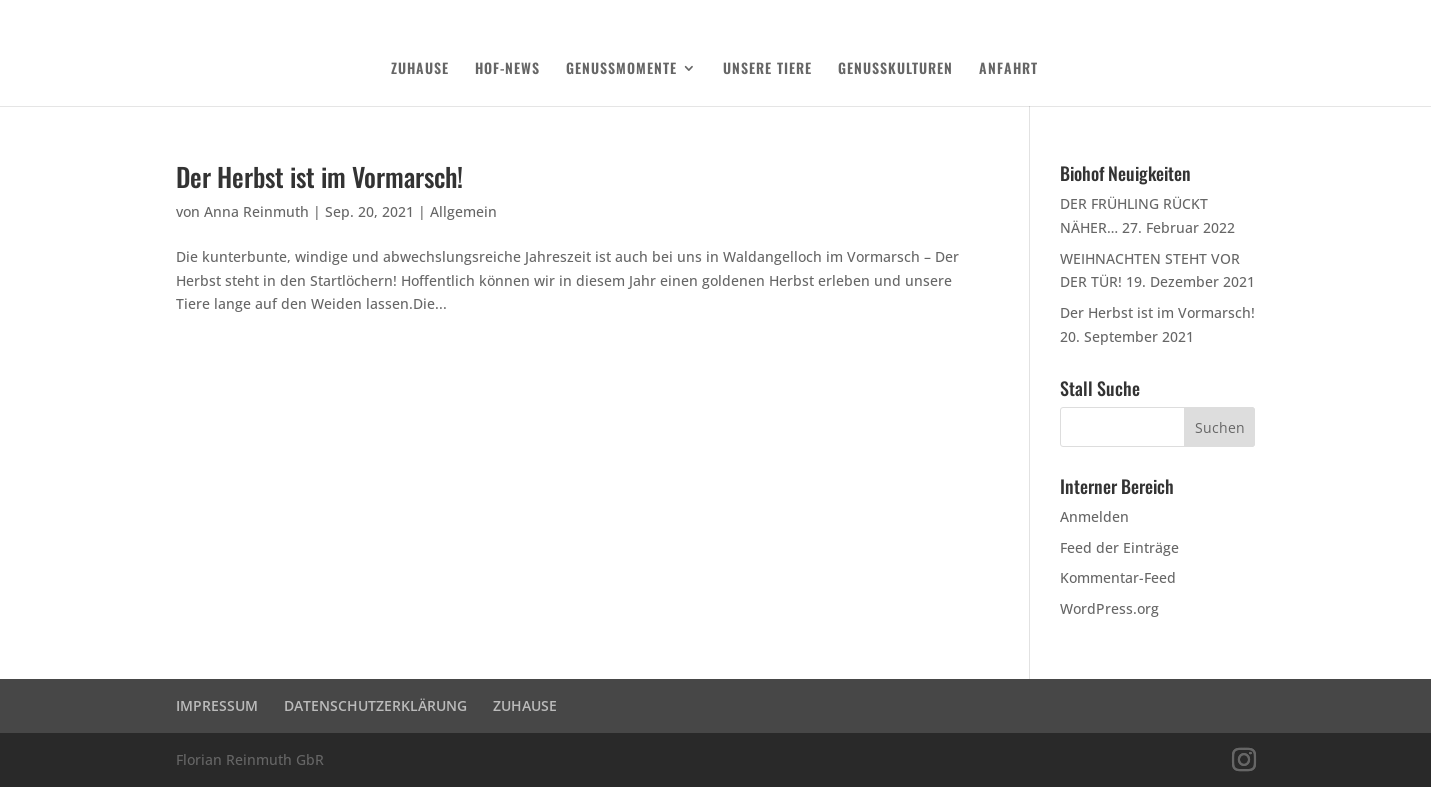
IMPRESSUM (217, 705)
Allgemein (463, 211)
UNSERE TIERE (767, 69)
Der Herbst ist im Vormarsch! (319, 176)
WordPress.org (1109, 608)
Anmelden (1094, 516)
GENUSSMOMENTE (621, 69)
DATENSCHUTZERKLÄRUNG (1150, 16)
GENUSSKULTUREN (895, 69)
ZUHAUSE (420, 69)
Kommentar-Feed (1118, 577)
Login (1243, 16)
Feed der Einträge (1119, 547)
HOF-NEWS (507, 69)
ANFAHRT (1008, 69)
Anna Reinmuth (256, 211)
